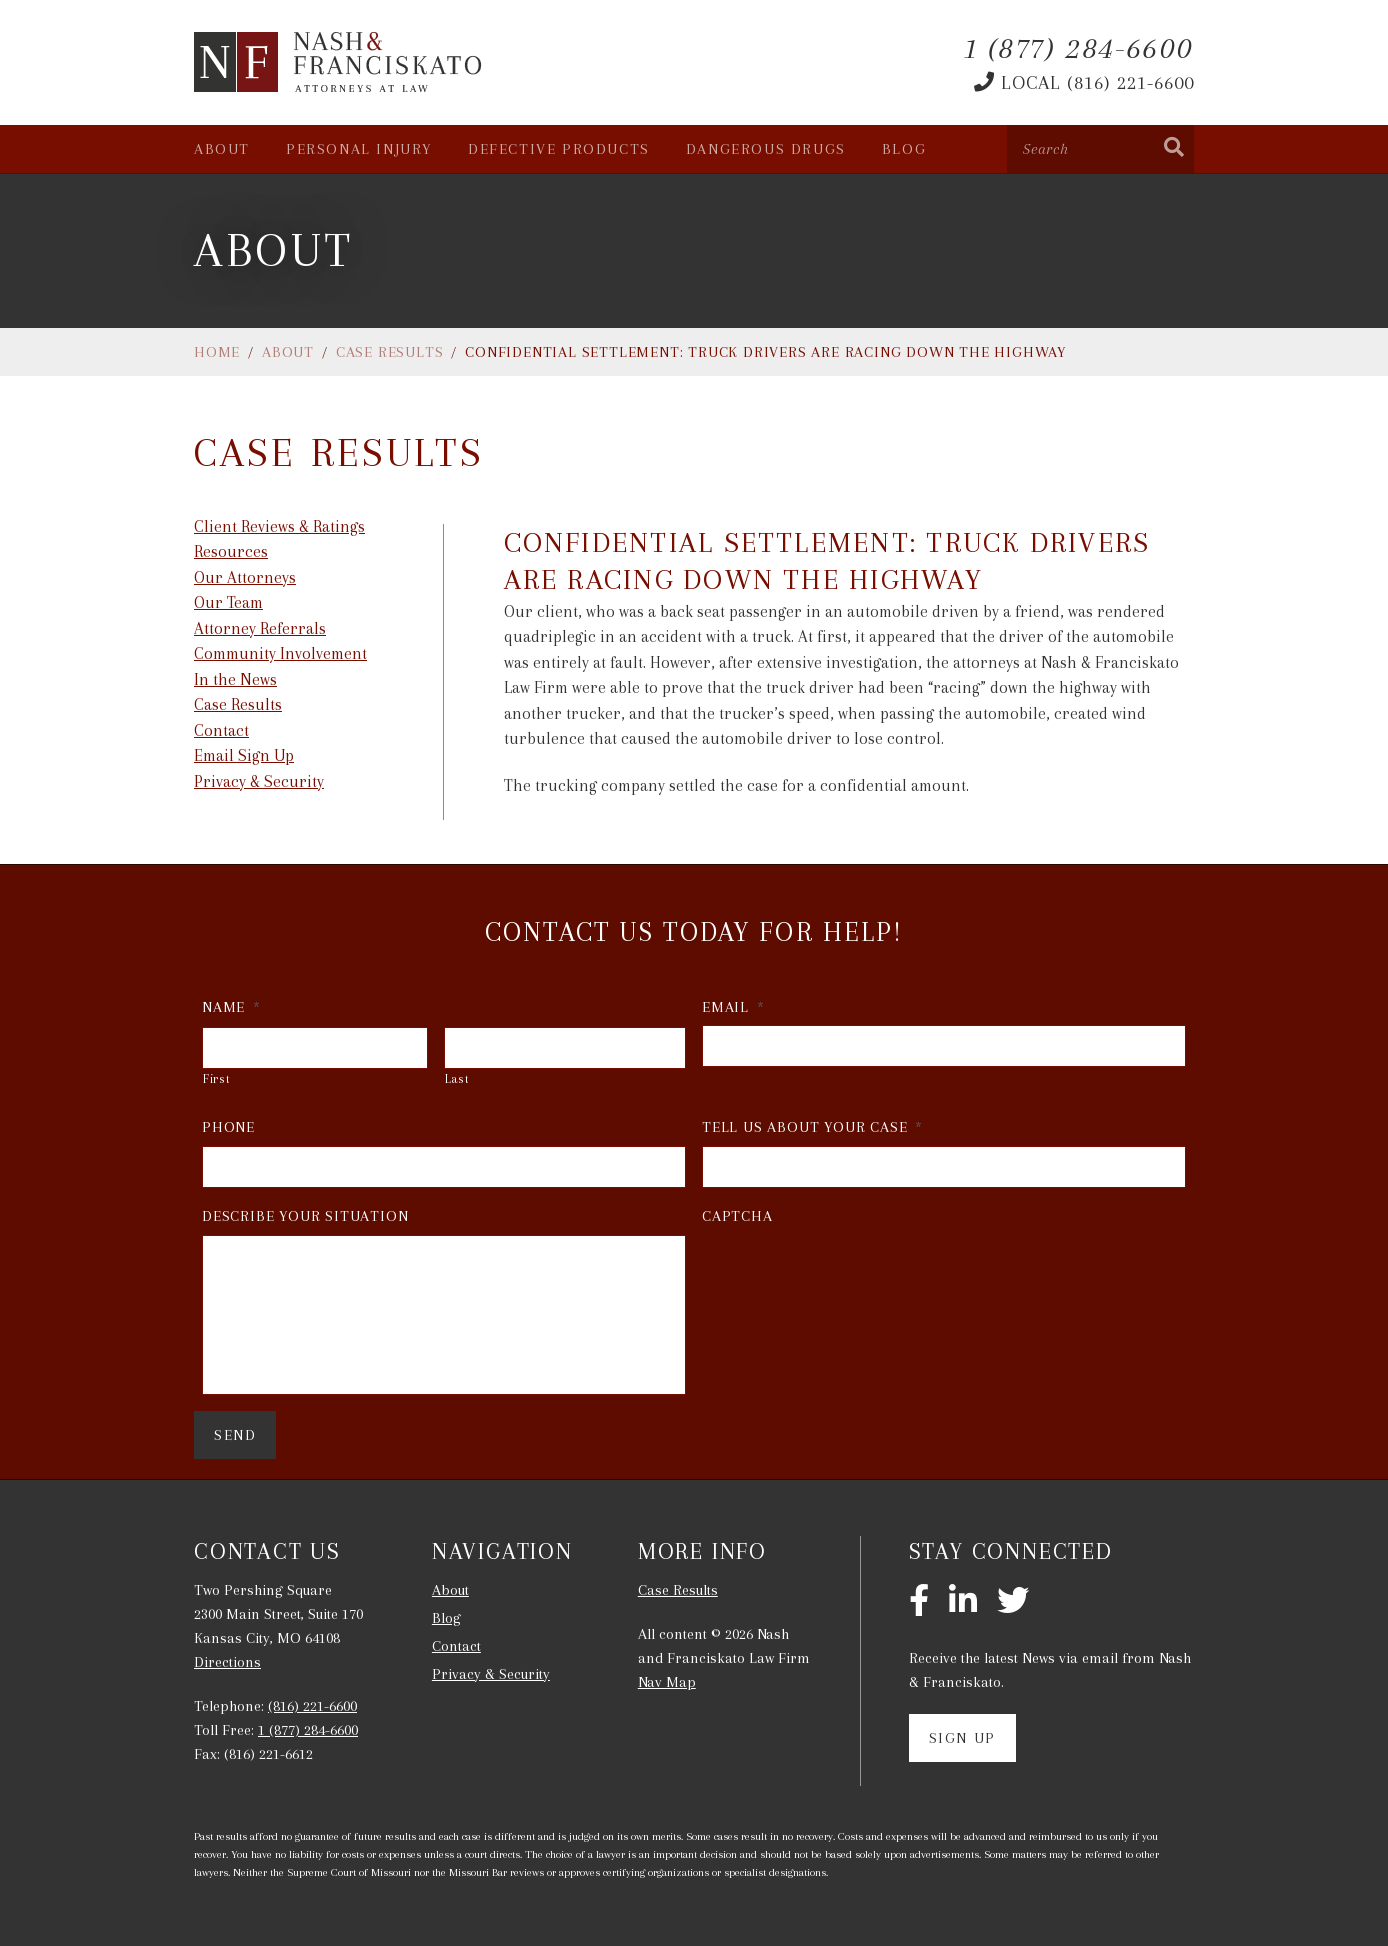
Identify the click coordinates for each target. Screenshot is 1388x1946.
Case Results (390, 352)
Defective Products (559, 149)
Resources (231, 551)
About (222, 149)
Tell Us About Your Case (812, 1127)
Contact (221, 730)
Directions (227, 1662)
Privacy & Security (259, 781)
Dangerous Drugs (766, 149)
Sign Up (962, 1738)
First (216, 1079)
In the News (235, 679)
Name (231, 1007)
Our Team (228, 602)
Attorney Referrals (260, 628)
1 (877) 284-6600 (308, 1730)
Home (217, 352)
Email (733, 1007)
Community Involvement (280, 653)
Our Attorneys (245, 577)
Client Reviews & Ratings (279, 526)
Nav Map (667, 1682)
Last (457, 1079)
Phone (228, 1127)
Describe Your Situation (305, 1216)
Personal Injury (359, 149)
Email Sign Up (244, 755)
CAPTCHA (737, 1216)
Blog (904, 149)
